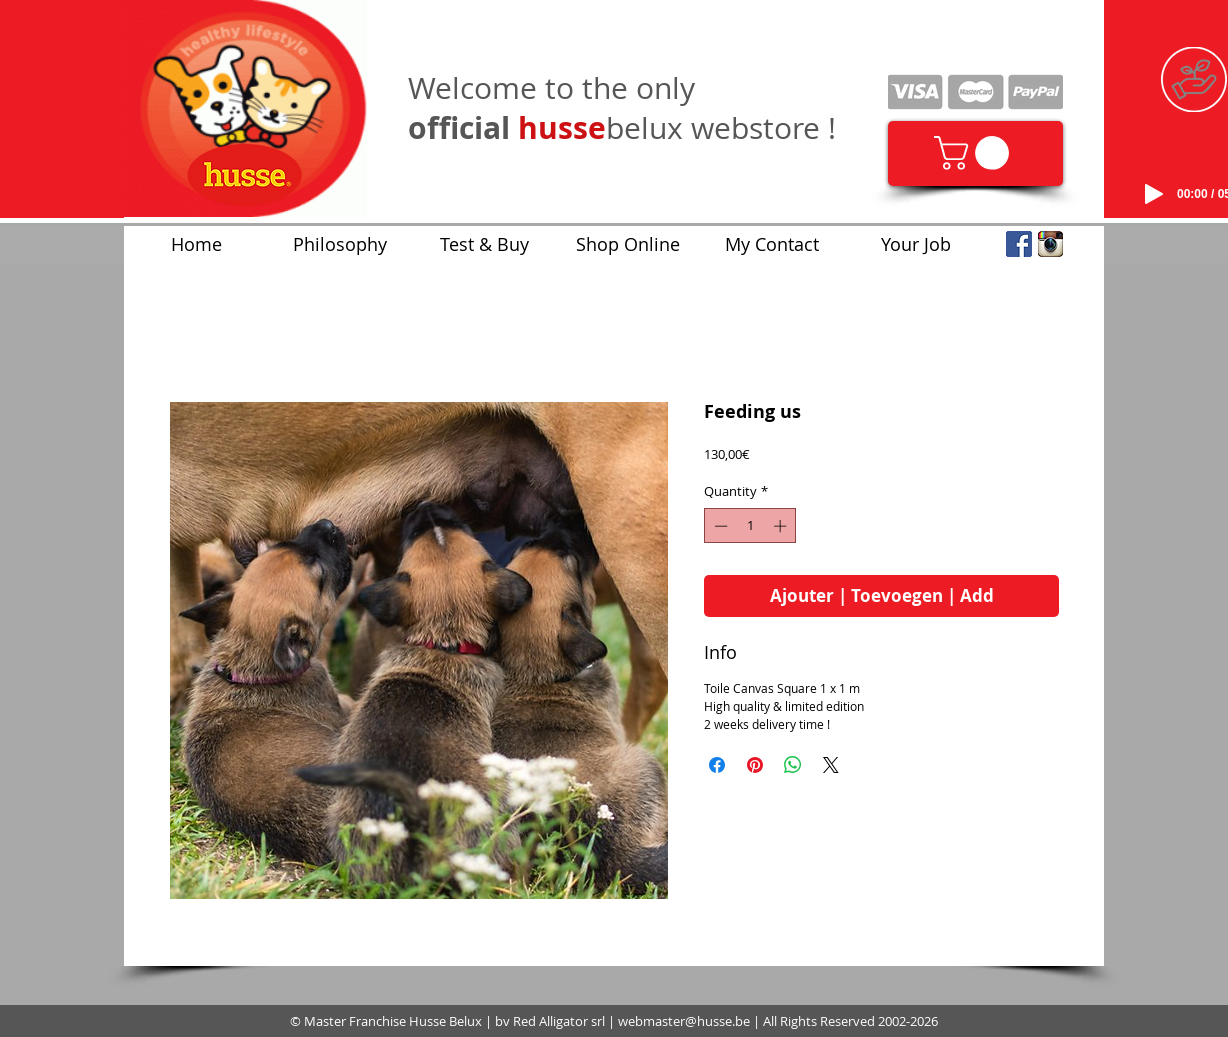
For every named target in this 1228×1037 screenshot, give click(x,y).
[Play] (1154, 194)
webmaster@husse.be (684, 1021)
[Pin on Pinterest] (755, 765)
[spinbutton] (750, 526)
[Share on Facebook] (717, 765)
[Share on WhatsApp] (793, 765)
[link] (975, 153)
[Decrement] (719, 526)
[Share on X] (831, 765)
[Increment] (782, 526)
